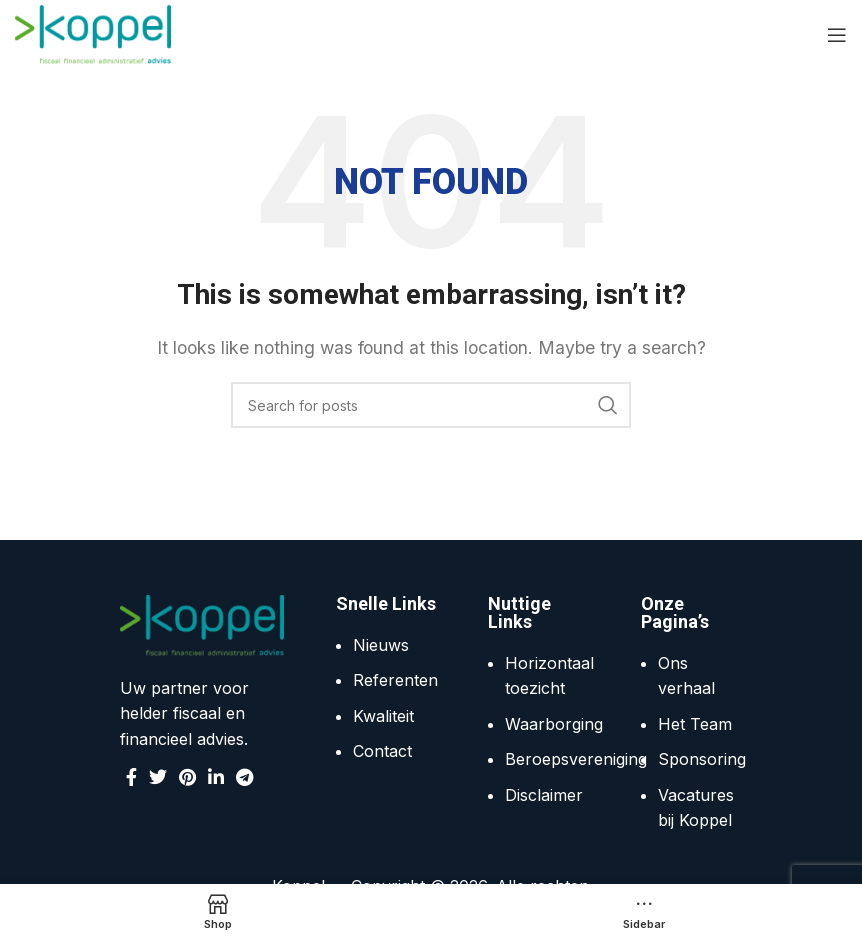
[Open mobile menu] (837, 35)
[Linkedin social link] (216, 777)
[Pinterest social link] (187, 777)
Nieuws (381, 645)
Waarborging (554, 724)
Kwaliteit (383, 716)
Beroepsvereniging (576, 759)
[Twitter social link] (158, 777)
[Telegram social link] (244, 777)
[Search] (431, 405)
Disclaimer (544, 795)
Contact (382, 751)
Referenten (395, 680)
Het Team (695, 724)
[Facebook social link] (131, 777)
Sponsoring (702, 759)
